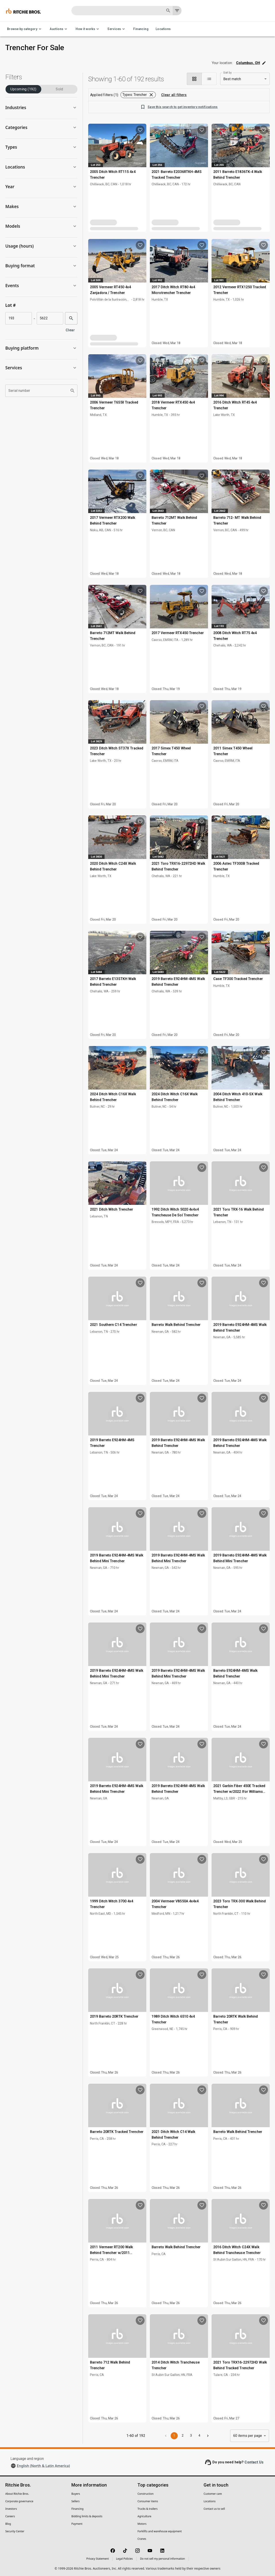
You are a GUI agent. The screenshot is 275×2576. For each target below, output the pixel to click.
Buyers (75, 2494)
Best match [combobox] (232, 79)
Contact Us (254, 2462)
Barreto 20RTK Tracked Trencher (116, 2132)
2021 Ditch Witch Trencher (111, 1209)
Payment (76, 2524)
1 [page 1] (174, 2435)
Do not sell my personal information (162, 2559)
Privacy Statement (97, 2559)
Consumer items (148, 2501)
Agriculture (144, 2516)
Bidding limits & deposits (86, 2516)
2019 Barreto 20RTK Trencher (114, 2016)
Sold (59, 89)
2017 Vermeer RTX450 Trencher (178, 633)
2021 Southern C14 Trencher (113, 1325)
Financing (141, 29)
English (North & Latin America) (43, 2465)
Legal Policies (124, 2559)
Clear (70, 330)
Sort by (227, 72)
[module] (194, 79)
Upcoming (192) (23, 89)
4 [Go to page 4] (199, 2435)
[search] (71, 318)
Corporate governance (19, 2501)
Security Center (14, 2531)
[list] (209, 79)
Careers (10, 2516)
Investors (11, 2509)
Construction (146, 2494)
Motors (142, 2524)
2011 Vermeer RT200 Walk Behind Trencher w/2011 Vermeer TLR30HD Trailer (111, 2252)
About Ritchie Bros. (17, 2494)
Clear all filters (174, 95)
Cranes (142, 2539)
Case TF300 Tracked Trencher (238, 979)
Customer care (213, 2494)
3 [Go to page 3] (191, 2435)
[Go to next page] (207, 2435)
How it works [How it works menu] (88, 29)
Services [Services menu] (117, 29)
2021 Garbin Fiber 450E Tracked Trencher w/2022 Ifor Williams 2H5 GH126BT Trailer (239, 1791)
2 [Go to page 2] (182, 2435)
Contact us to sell (214, 2509)
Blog (8, 2524)
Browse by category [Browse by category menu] (24, 29)
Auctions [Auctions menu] (59, 29)
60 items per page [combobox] (247, 2436)
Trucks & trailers (148, 2509)
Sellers (75, 2501)
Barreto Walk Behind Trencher (176, 1325)
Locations (163, 29)
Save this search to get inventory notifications (179, 107)
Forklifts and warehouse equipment (160, 2531)
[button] (41, 107)
